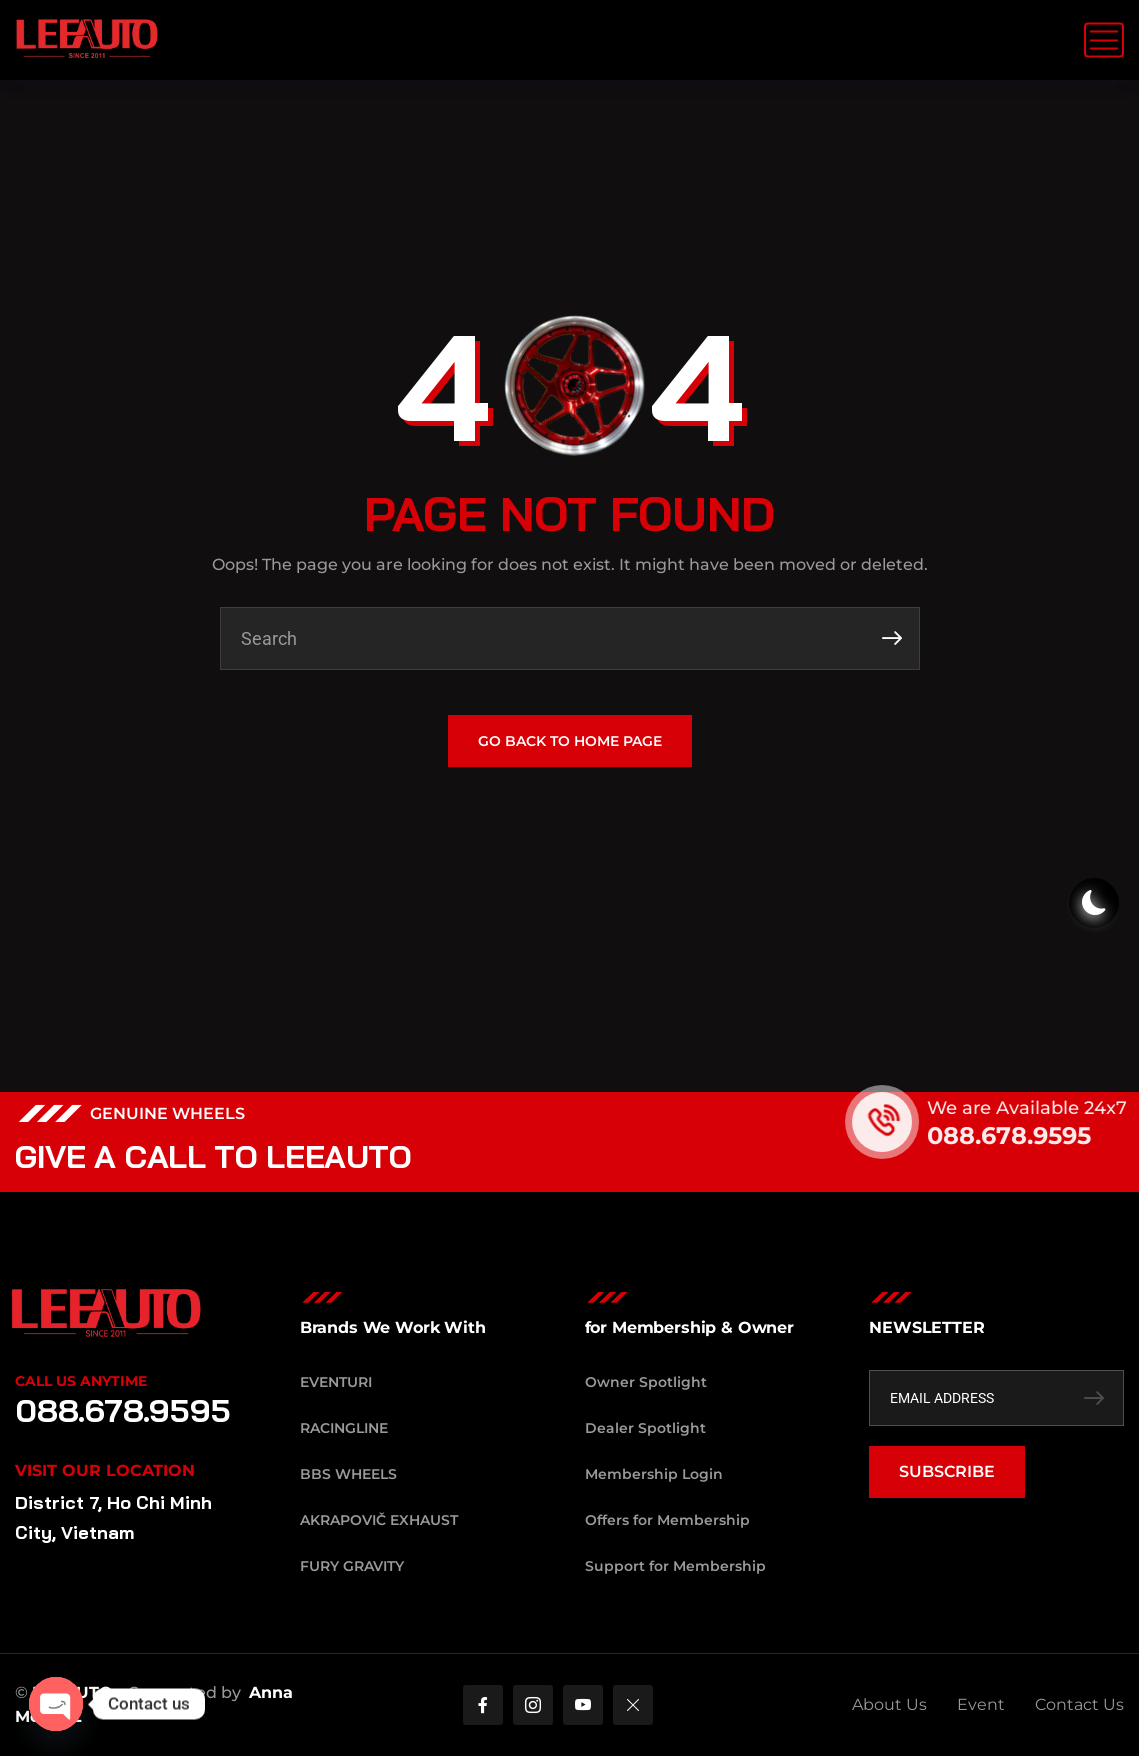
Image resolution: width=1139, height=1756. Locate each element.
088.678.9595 (1028, 1135)
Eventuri (336, 1382)
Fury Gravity (352, 1566)
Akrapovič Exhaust (379, 1520)
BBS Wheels (348, 1474)
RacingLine (344, 1428)
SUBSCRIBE (947, 1471)
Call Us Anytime (81, 1381)
